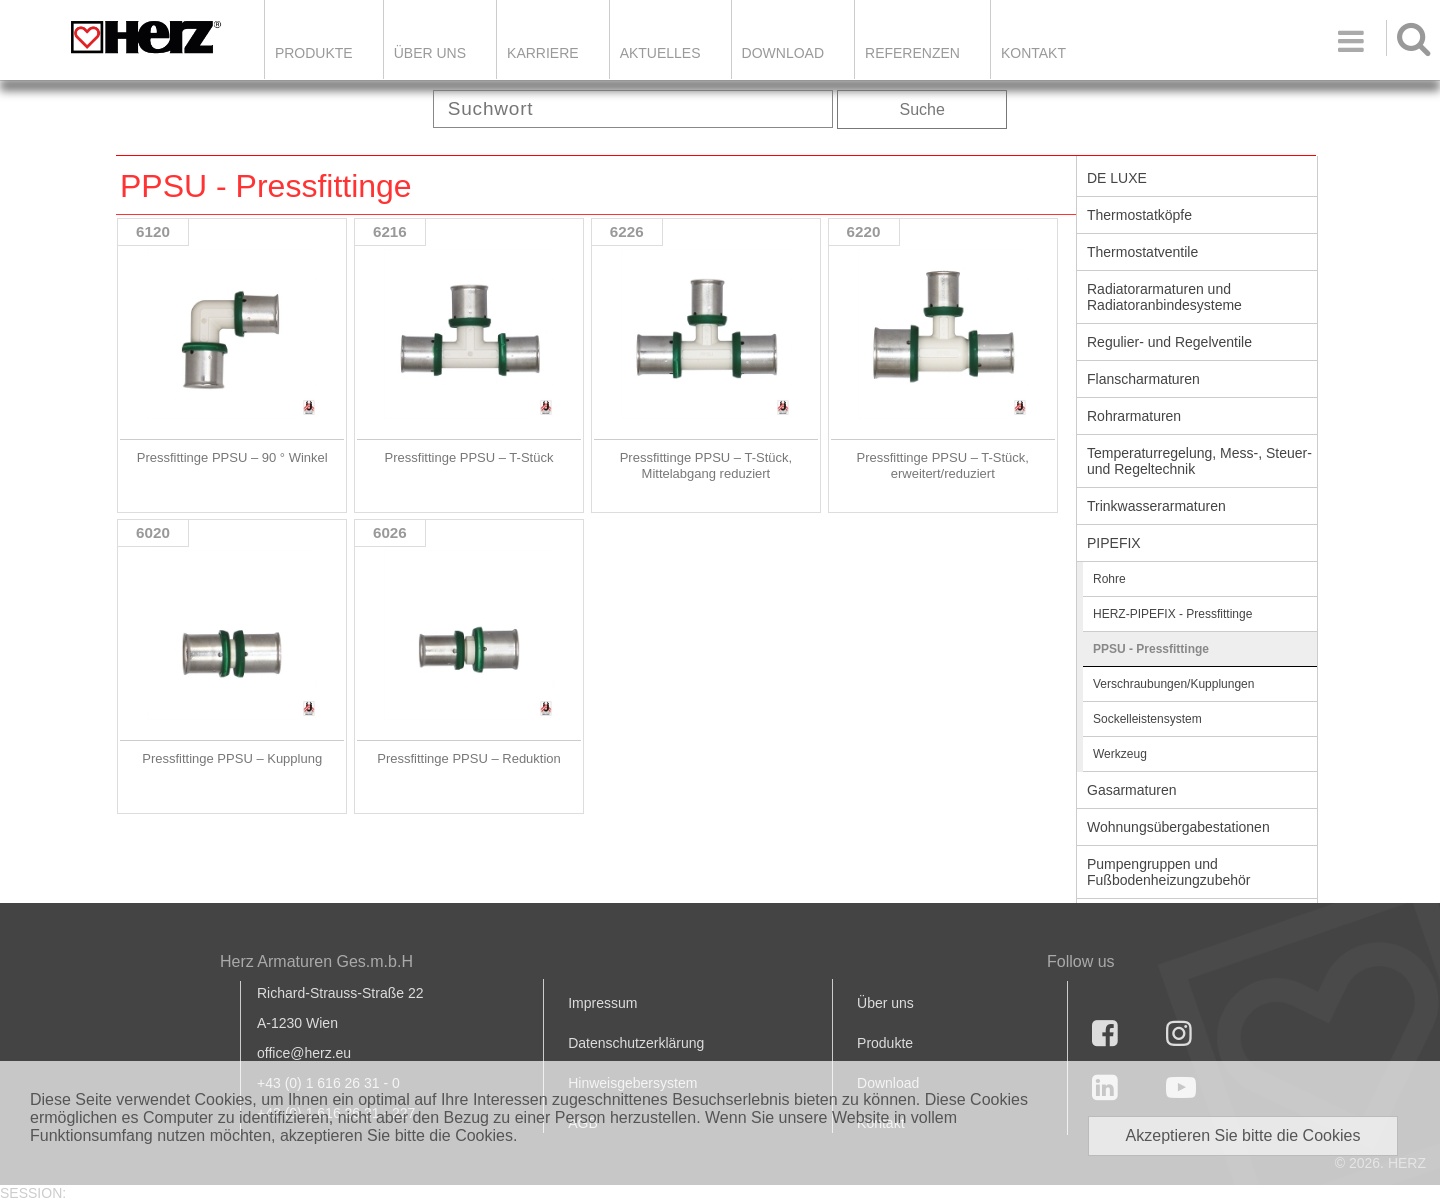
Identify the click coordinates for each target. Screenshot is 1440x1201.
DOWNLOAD (783, 53)
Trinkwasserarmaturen (1156, 506)
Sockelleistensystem (1147, 719)
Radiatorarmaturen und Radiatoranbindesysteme (1164, 297)
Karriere (543, 53)
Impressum (602, 1003)
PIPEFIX (1114, 543)
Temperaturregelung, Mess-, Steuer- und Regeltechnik (1199, 461)
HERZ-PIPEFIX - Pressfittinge (1172, 614)
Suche (922, 109)
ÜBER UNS (430, 53)
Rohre (1109, 579)
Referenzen (912, 53)
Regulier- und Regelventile (1169, 342)
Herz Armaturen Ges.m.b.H (316, 961)
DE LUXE (1117, 178)
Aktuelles (660, 53)
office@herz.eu (304, 1053)
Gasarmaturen (1131, 790)
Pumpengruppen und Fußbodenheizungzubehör (1168, 872)
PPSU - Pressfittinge (1151, 649)
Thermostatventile (1142, 252)
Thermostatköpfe (1139, 215)
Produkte (314, 53)
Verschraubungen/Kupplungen (1173, 684)
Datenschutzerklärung (636, 1043)
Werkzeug (1120, 754)
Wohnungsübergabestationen (1178, 827)
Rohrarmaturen (1134, 416)
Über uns (885, 1003)
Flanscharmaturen (1143, 379)
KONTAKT (1033, 53)
